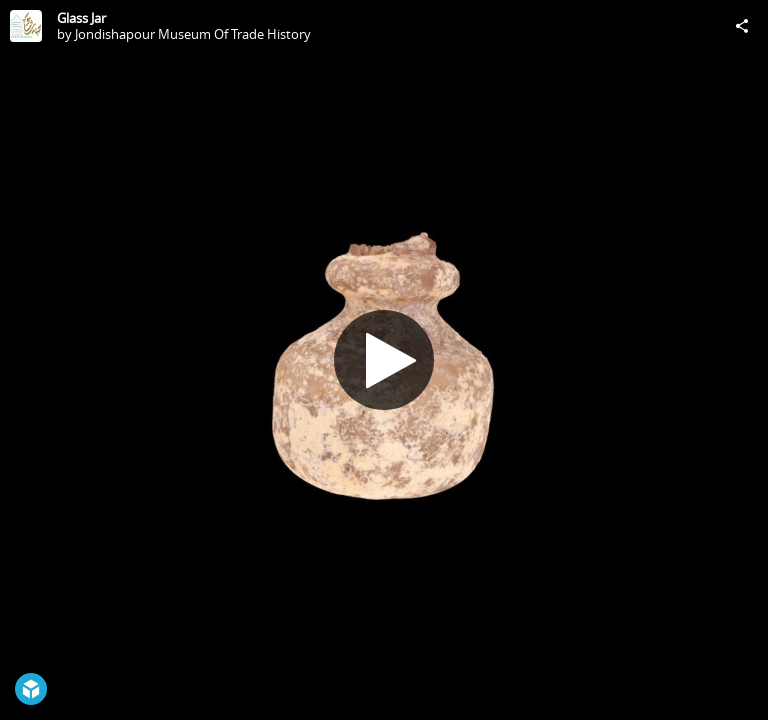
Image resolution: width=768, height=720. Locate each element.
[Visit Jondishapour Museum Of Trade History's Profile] (26, 26)
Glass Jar (81, 18)
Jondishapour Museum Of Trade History (193, 34)
